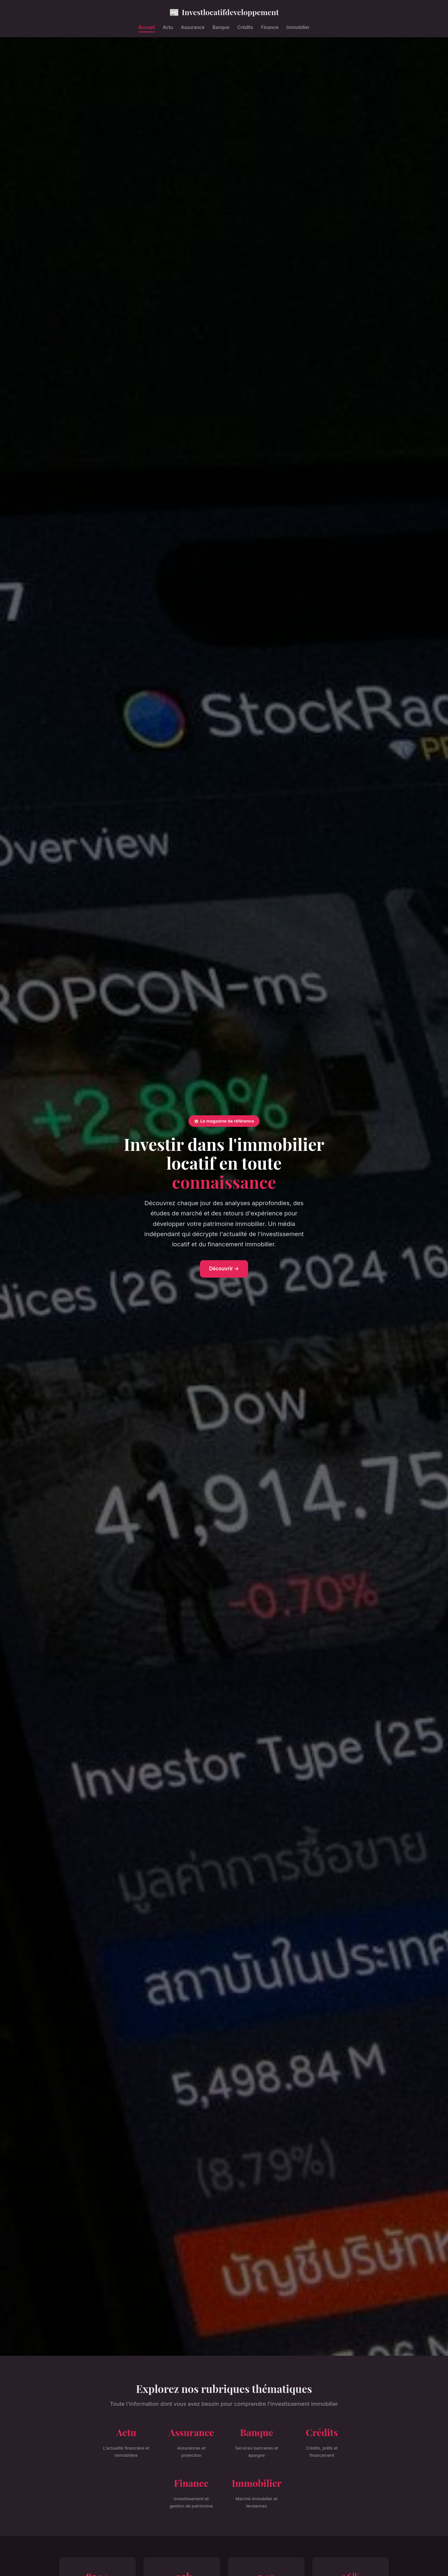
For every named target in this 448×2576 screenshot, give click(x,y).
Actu (168, 27)
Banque (220, 27)
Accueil (146, 27)
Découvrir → (224, 1268)
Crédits (245, 27)
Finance (269, 27)
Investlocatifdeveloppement (224, 12)
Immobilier (298, 27)
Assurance (193, 27)
